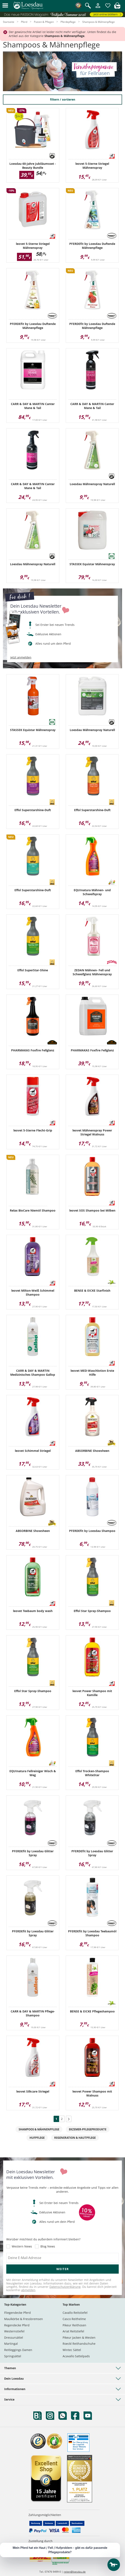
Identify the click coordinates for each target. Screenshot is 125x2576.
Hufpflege (37, 2138)
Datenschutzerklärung (65, 2287)
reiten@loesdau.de (75, 2571)
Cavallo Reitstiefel (75, 2313)
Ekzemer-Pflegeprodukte (87, 2129)
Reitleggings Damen (18, 2350)
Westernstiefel (14, 2331)
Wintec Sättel (72, 2350)
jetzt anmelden (20, 657)
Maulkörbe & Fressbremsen (23, 2319)
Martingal (11, 2344)
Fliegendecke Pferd (17, 2313)
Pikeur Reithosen (74, 2325)
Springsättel (12, 2356)
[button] (5, 5)
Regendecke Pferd (17, 2325)
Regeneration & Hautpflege (75, 2138)
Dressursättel (13, 2337)
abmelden (28, 2290)
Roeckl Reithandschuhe (79, 2344)
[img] (117, 7)
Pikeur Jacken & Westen (79, 2337)
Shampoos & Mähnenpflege (39, 2129)
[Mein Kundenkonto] (98, 8)
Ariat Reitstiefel (73, 2331)
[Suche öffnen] (88, 6)
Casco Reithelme (74, 2319)
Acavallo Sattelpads (76, 2356)
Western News (22, 2246)
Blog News (47, 2246)
